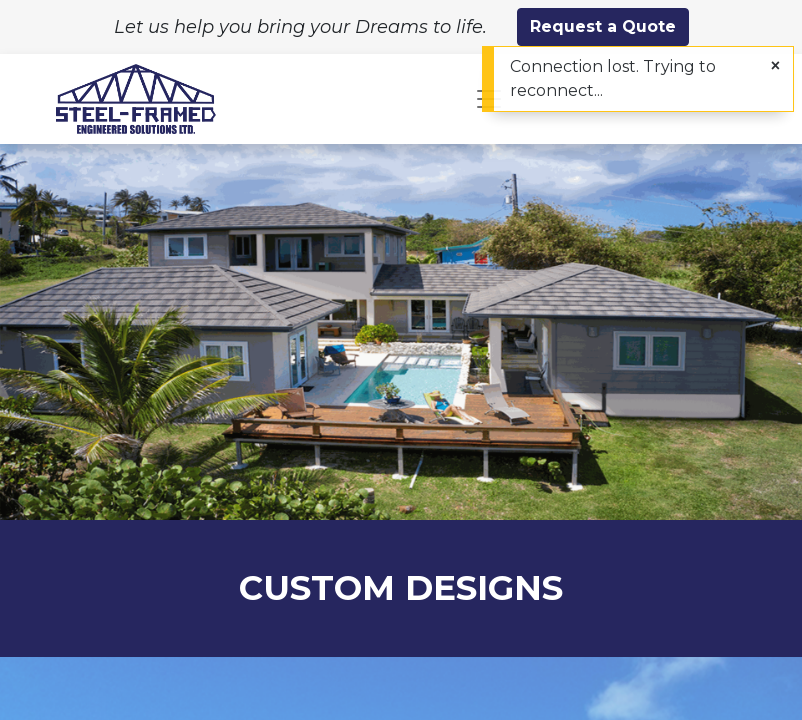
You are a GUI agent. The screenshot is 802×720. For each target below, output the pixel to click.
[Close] (775, 66)
